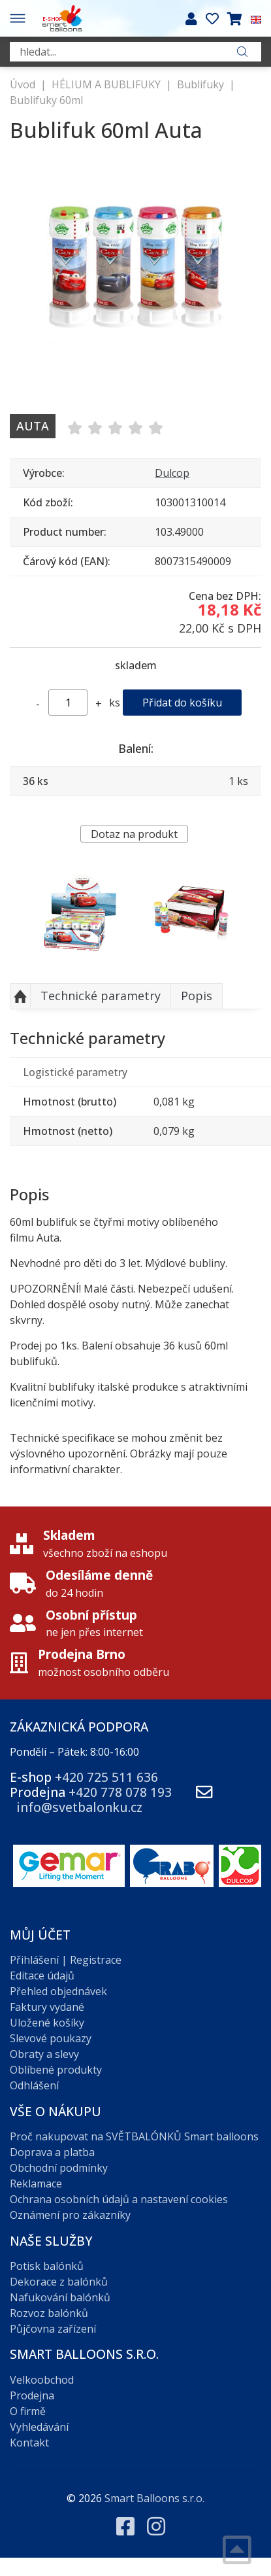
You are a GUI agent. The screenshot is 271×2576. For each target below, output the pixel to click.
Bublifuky (200, 84)
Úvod (22, 84)
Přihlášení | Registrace (65, 1960)
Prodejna (32, 2395)
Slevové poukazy (50, 2038)
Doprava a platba (52, 2152)
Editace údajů (42, 1975)
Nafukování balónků (60, 2297)
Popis (196, 995)
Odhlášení (34, 2085)
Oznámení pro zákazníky (70, 2215)
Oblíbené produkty (56, 2070)
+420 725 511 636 (106, 1777)
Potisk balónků (47, 2266)
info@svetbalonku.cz (79, 1807)
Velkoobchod (42, 2380)
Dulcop (172, 473)
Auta (32, 426)
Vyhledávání (39, 2427)
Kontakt (29, 2442)
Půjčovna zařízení (53, 2329)
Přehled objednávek (58, 1991)
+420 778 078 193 (120, 1792)
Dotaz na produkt (134, 834)
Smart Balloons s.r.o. (154, 2498)
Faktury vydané (47, 2007)
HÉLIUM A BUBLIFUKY (106, 84)
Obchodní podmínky (59, 2168)
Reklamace (36, 2183)
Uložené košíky (47, 2022)
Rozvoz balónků (49, 2313)
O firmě (28, 2411)
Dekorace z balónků (59, 2281)
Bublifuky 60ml (46, 100)
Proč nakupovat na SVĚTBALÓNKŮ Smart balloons (134, 2136)
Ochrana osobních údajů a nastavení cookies (119, 2199)
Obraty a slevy (44, 2054)
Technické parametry (100, 995)
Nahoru (20, 996)
